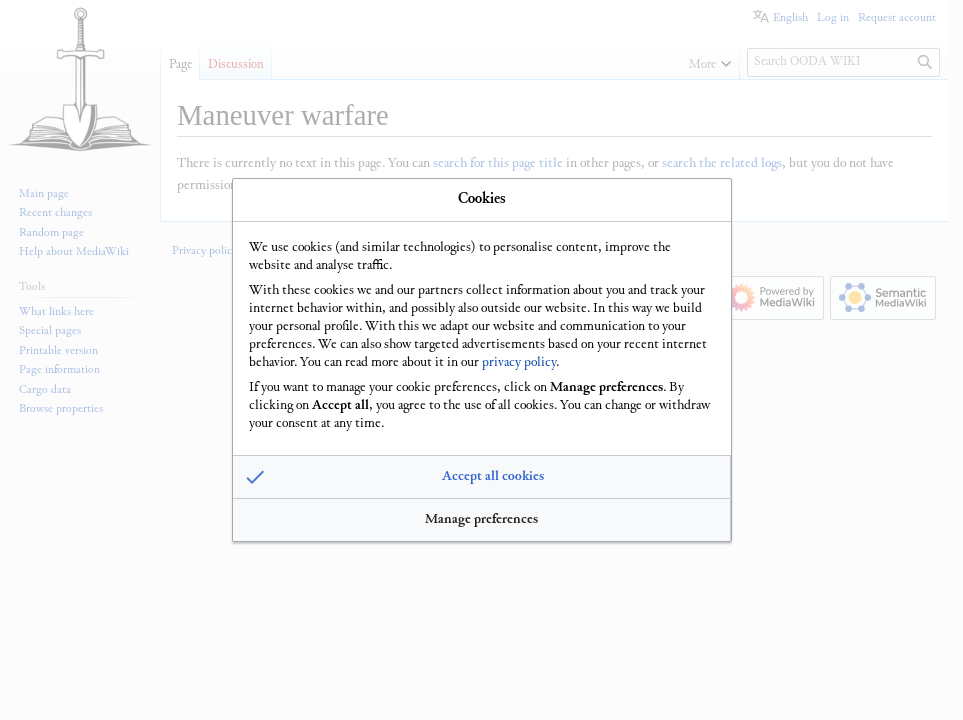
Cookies (482, 198)
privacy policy (519, 362)
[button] (482, 478)
